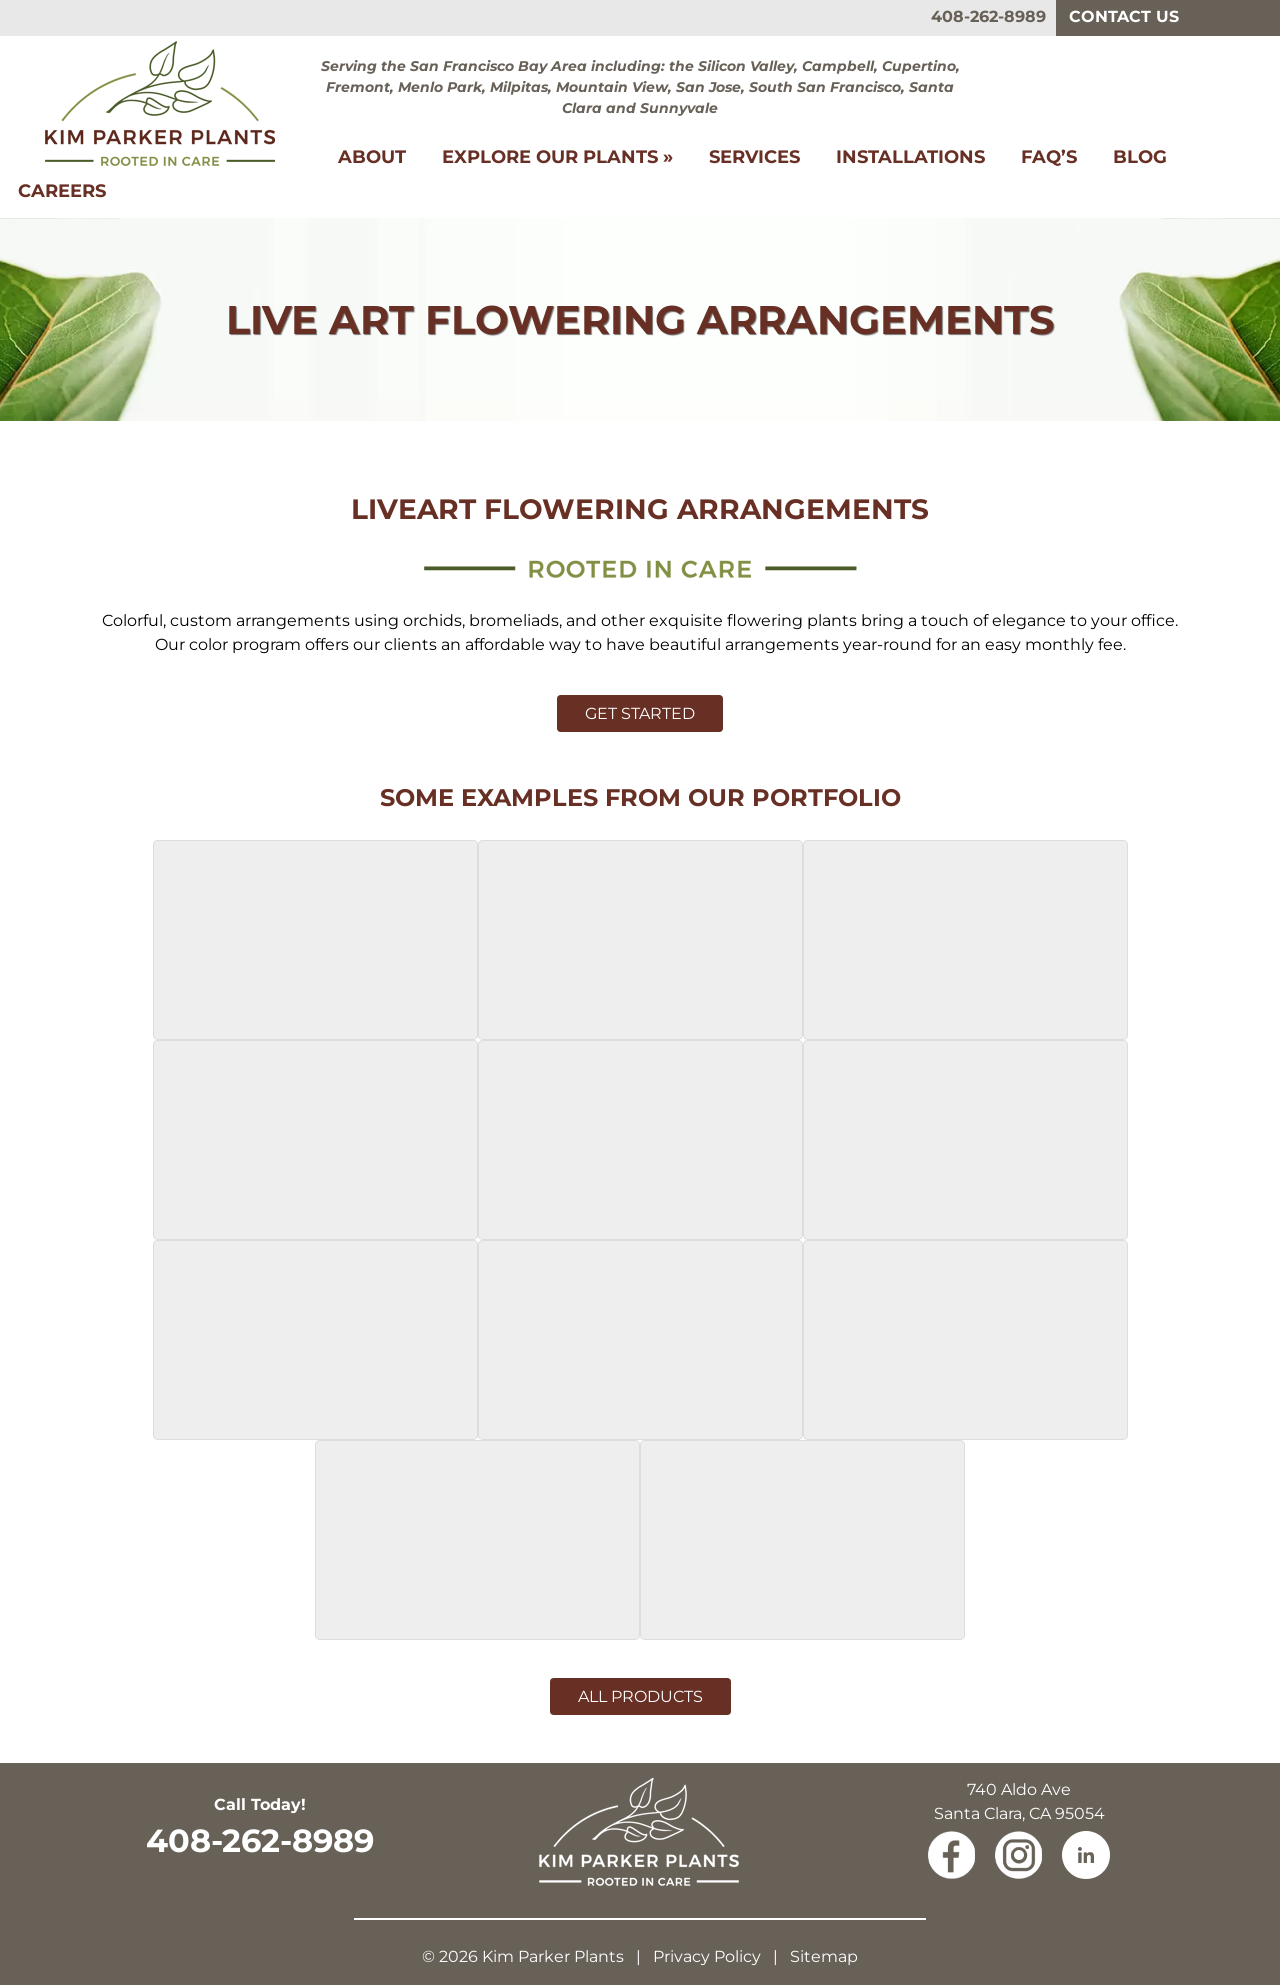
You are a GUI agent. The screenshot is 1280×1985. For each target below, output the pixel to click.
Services (754, 157)
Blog (1140, 157)
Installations (910, 157)
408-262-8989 (988, 16)
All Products (640, 1696)
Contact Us (1124, 16)
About (372, 157)
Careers (62, 191)
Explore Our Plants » (557, 157)
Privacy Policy (707, 1956)
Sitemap (824, 1956)
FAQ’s (1049, 157)
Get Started (640, 713)
